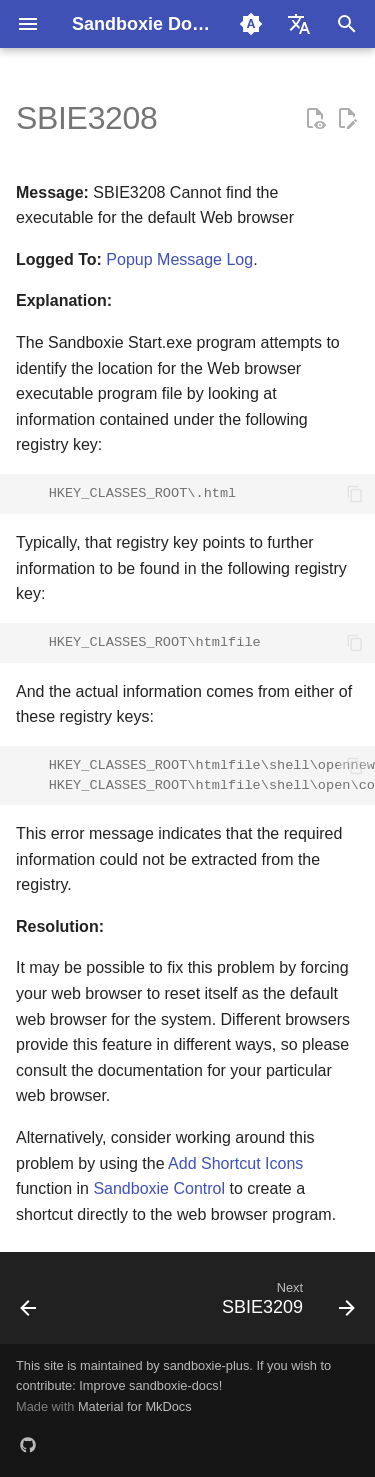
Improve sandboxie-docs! (150, 1385)
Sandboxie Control (159, 1188)
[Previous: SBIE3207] (29, 1304)
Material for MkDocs (135, 1406)
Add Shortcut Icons (235, 1163)
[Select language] (299, 24)
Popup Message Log (179, 259)
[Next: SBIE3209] (285, 1304)
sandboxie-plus (206, 1365)
